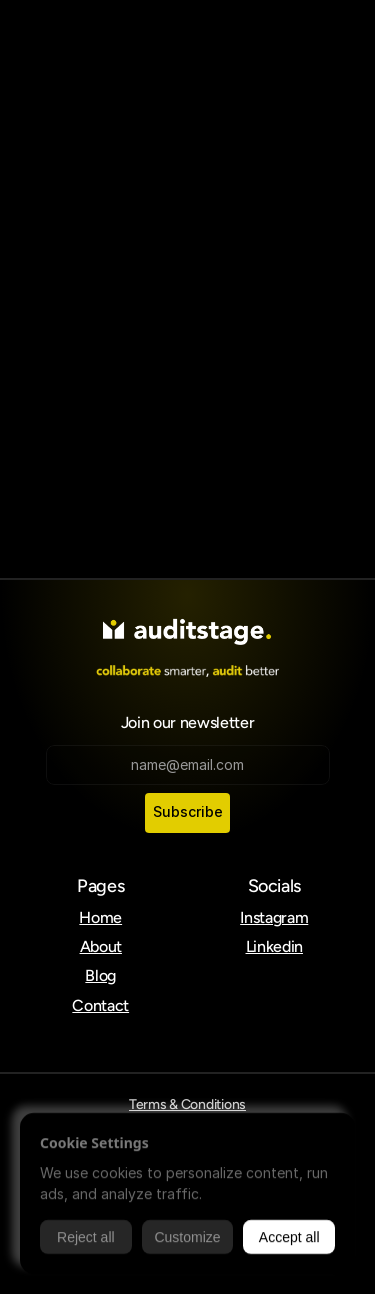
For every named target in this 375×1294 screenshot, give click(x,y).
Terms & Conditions (187, 1104)
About (101, 946)
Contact (100, 1005)
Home (100, 917)
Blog (100, 975)
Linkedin (274, 946)
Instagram (274, 917)
